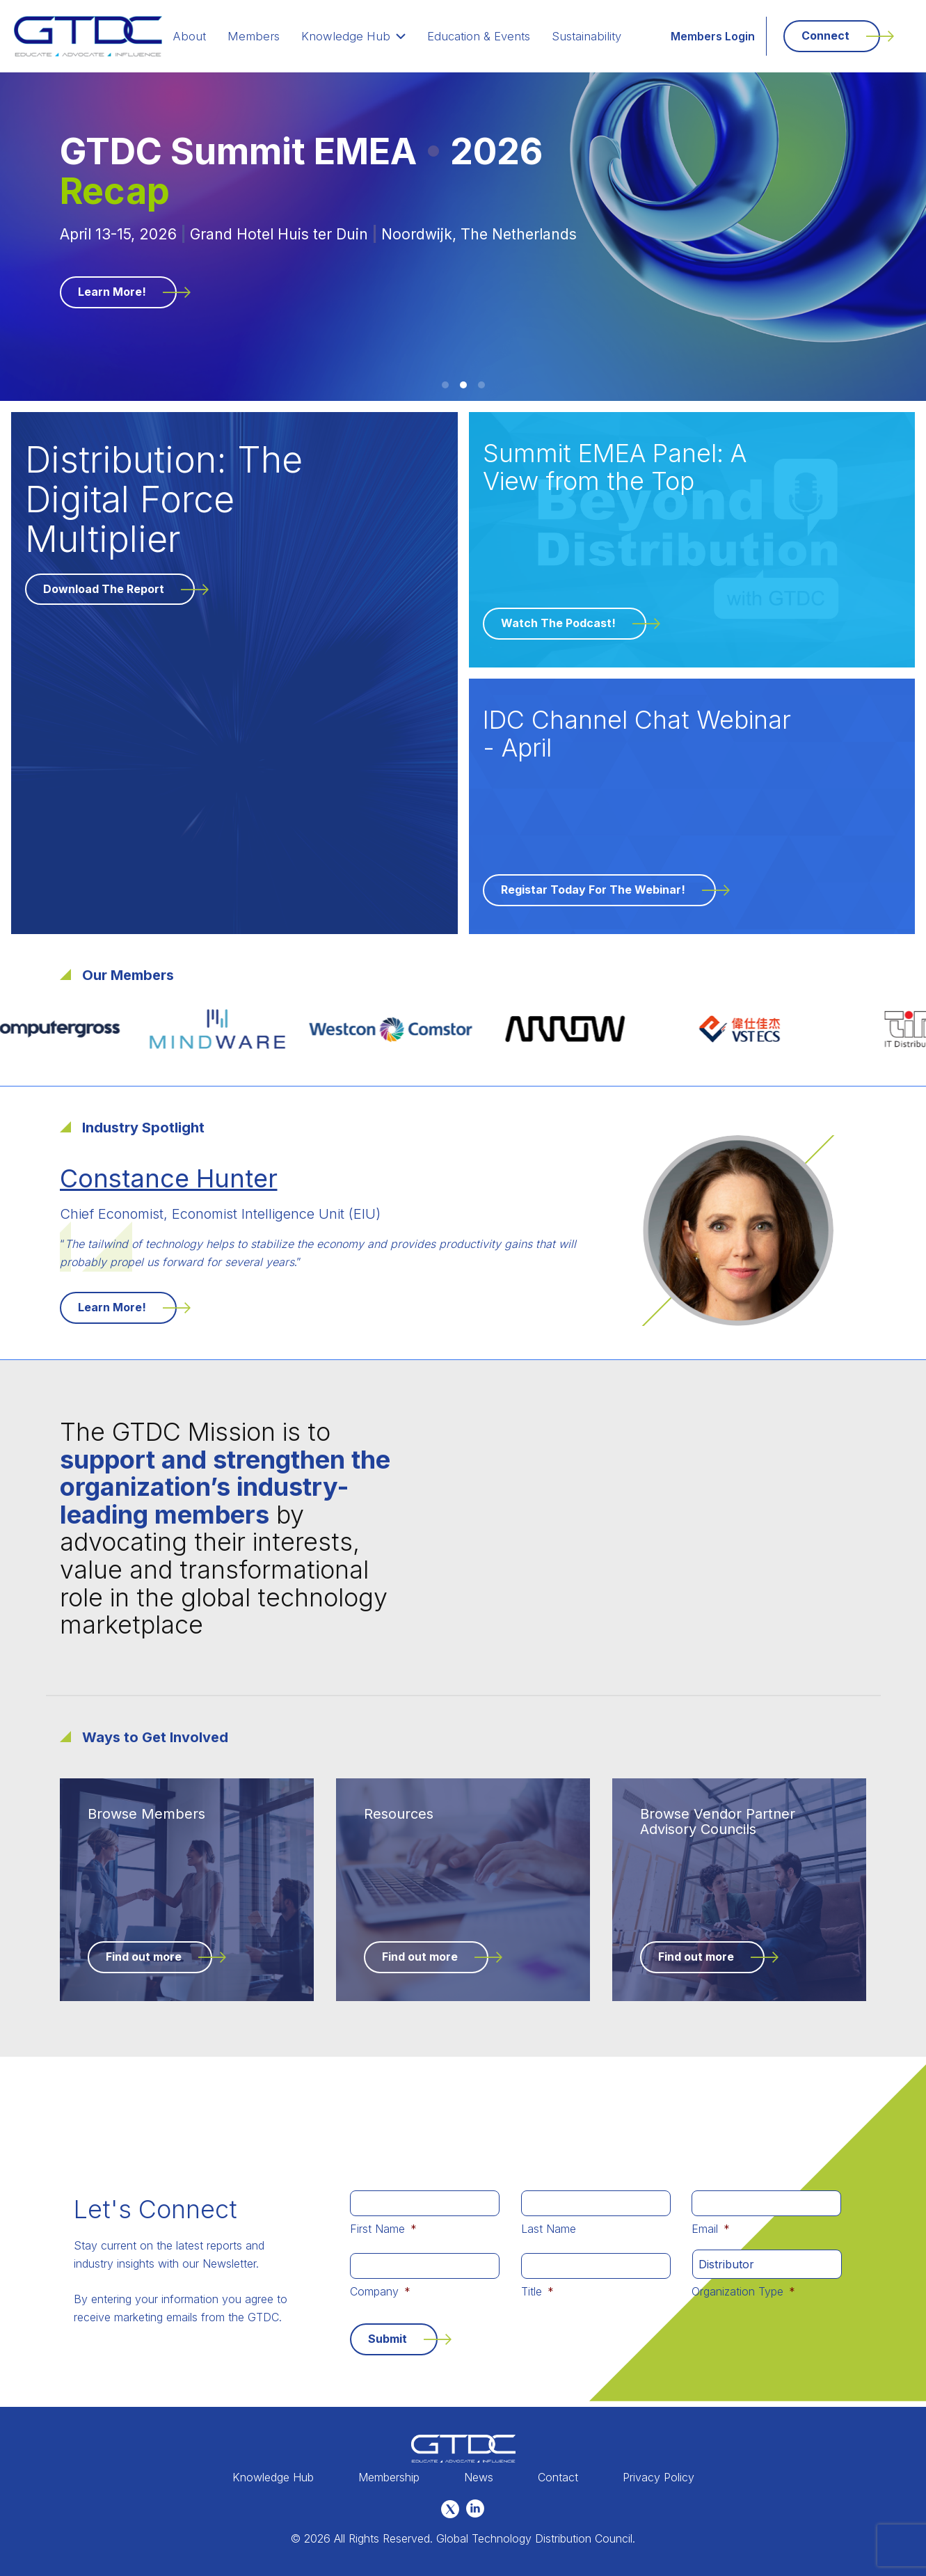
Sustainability (587, 36)
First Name (383, 2229)
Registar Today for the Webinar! (593, 889)
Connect (825, 35)
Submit (387, 2339)
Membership (389, 2477)
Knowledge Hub (362, 36)
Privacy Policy (658, 2477)
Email (711, 2229)
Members (268, 36)
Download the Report (103, 589)
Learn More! (112, 292)
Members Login (713, 36)
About (208, 36)
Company (380, 2291)
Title (537, 2291)
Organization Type (743, 2291)
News (478, 2477)
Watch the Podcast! (558, 623)
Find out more (144, 1956)
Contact (558, 2477)
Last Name (548, 2229)
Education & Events (482, 36)
